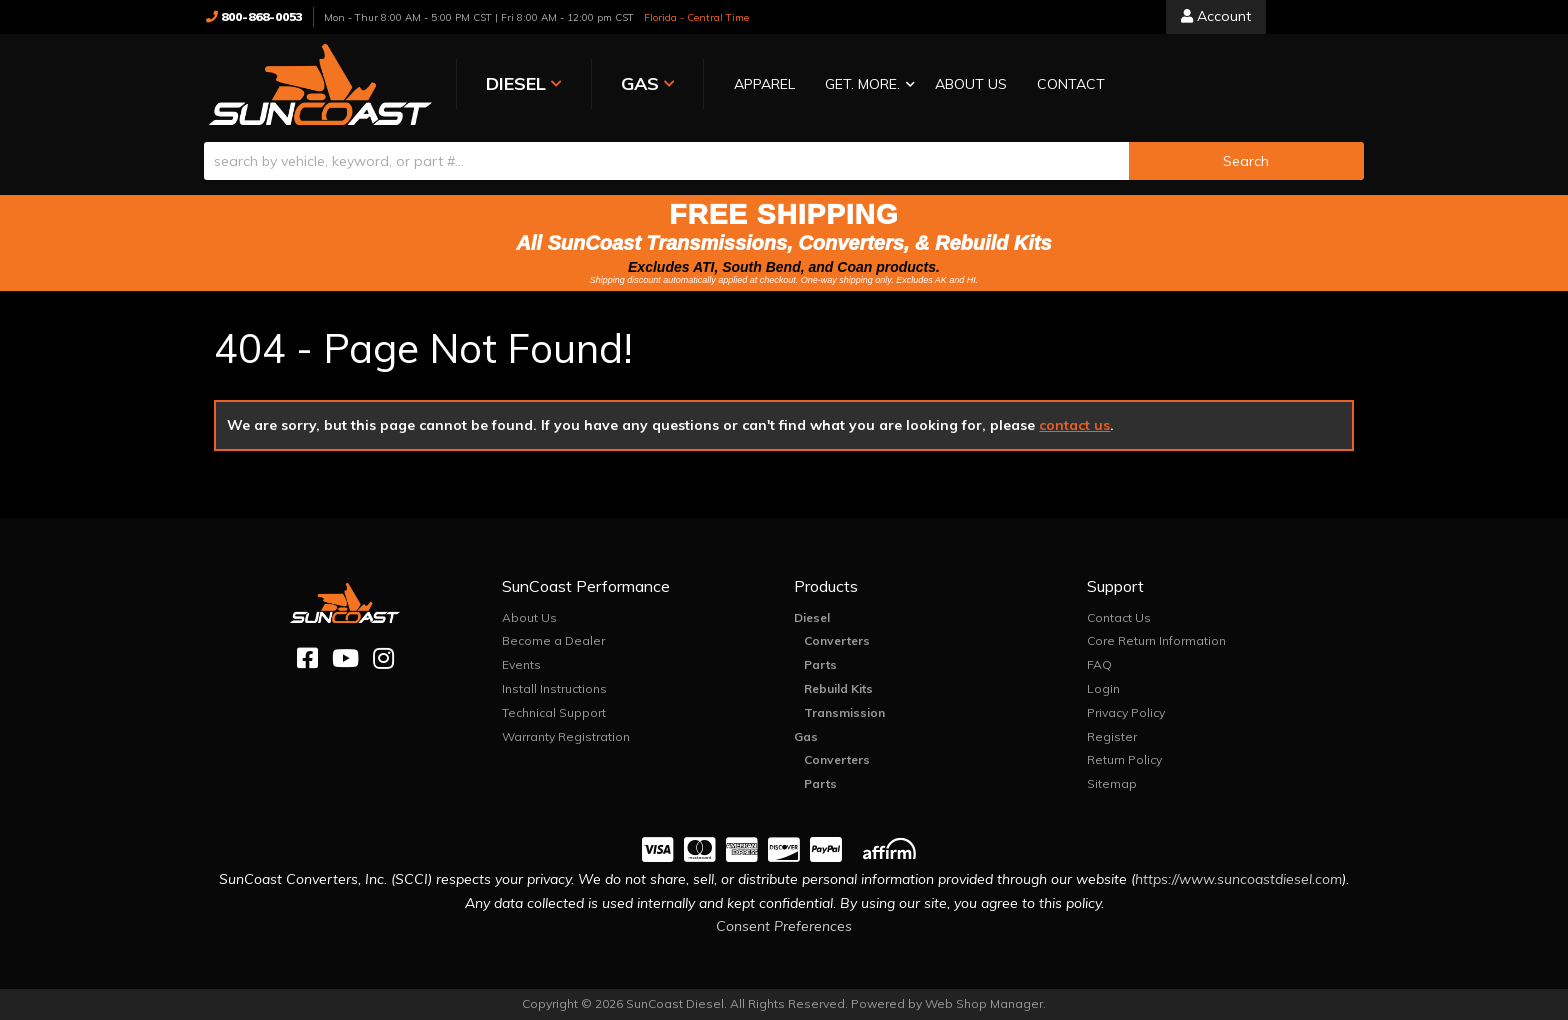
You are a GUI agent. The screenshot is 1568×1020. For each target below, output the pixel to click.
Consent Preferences (784, 926)
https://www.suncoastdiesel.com (1238, 879)
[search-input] (666, 161)
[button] (857, 85)
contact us (1074, 424)
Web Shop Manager (984, 1003)
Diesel (812, 617)
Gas (806, 736)
